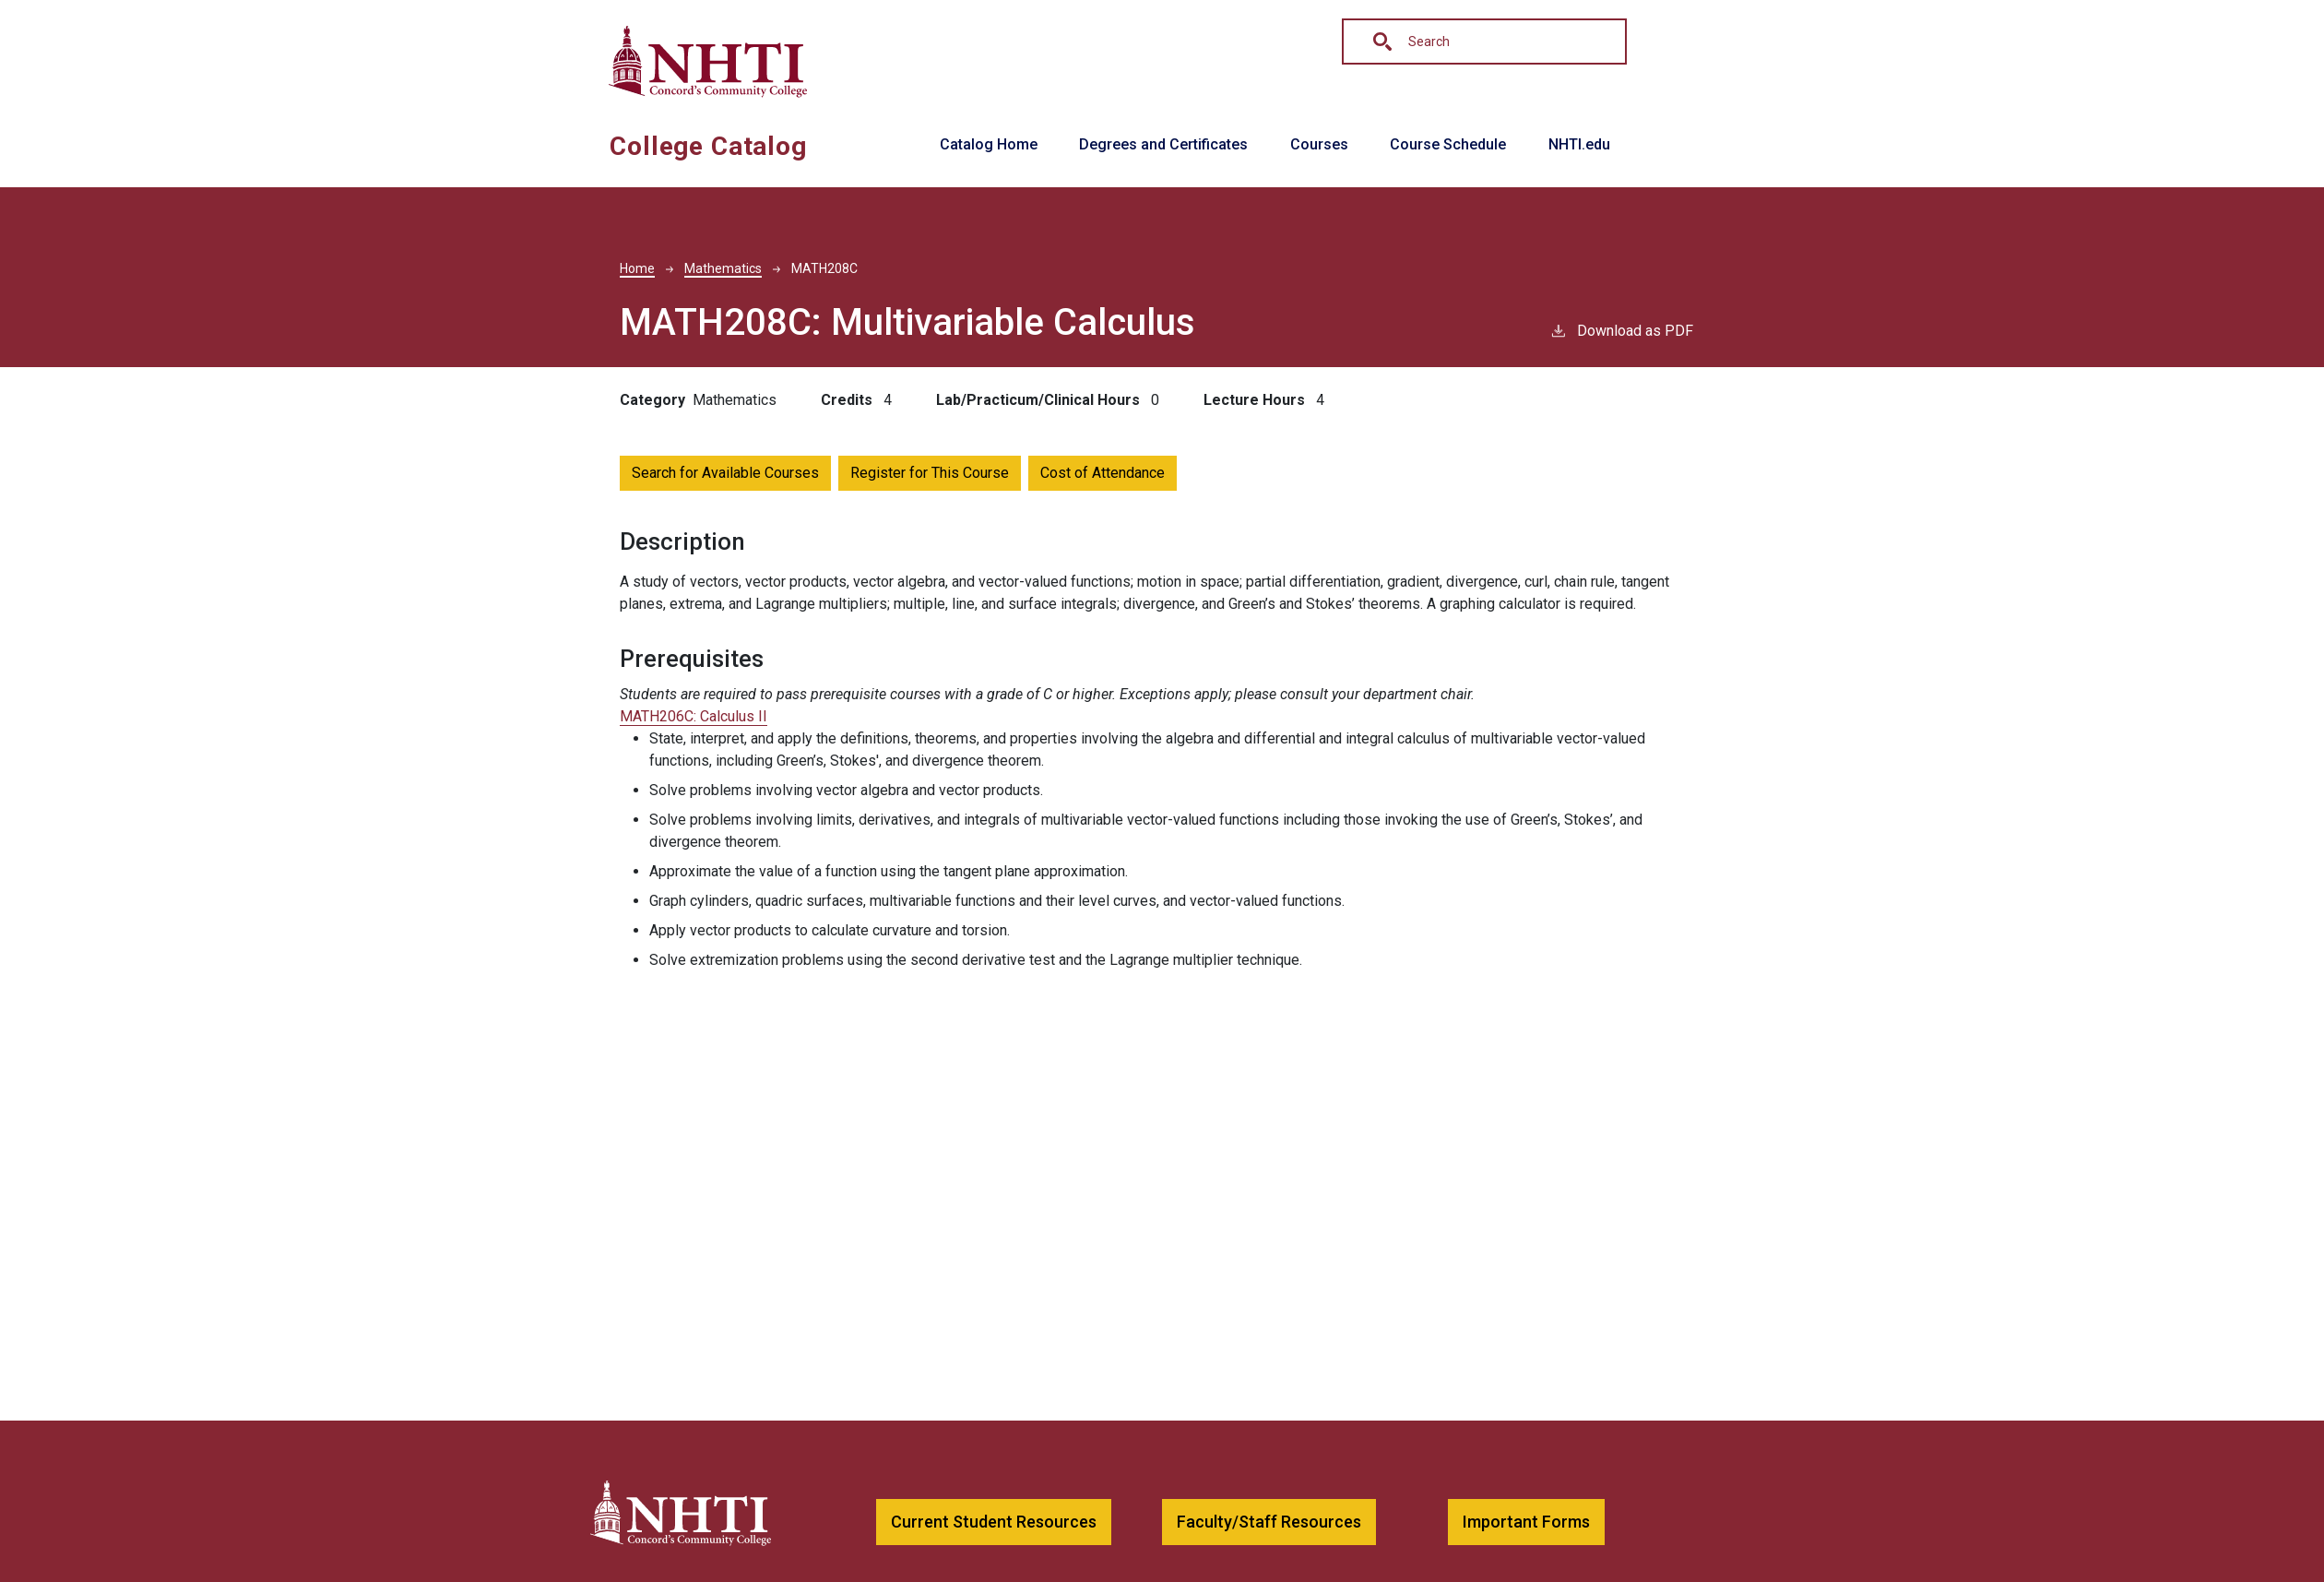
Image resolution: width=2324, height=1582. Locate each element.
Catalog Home (989, 144)
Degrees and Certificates (1163, 144)
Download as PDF (1621, 329)
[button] (993, 1522)
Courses (1319, 144)
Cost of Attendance (1102, 473)
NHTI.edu (1579, 144)
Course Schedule (1448, 144)
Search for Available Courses (725, 473)
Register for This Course (929, 473)
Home (637, 268)
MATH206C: (693, 716)
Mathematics (723, 268)
